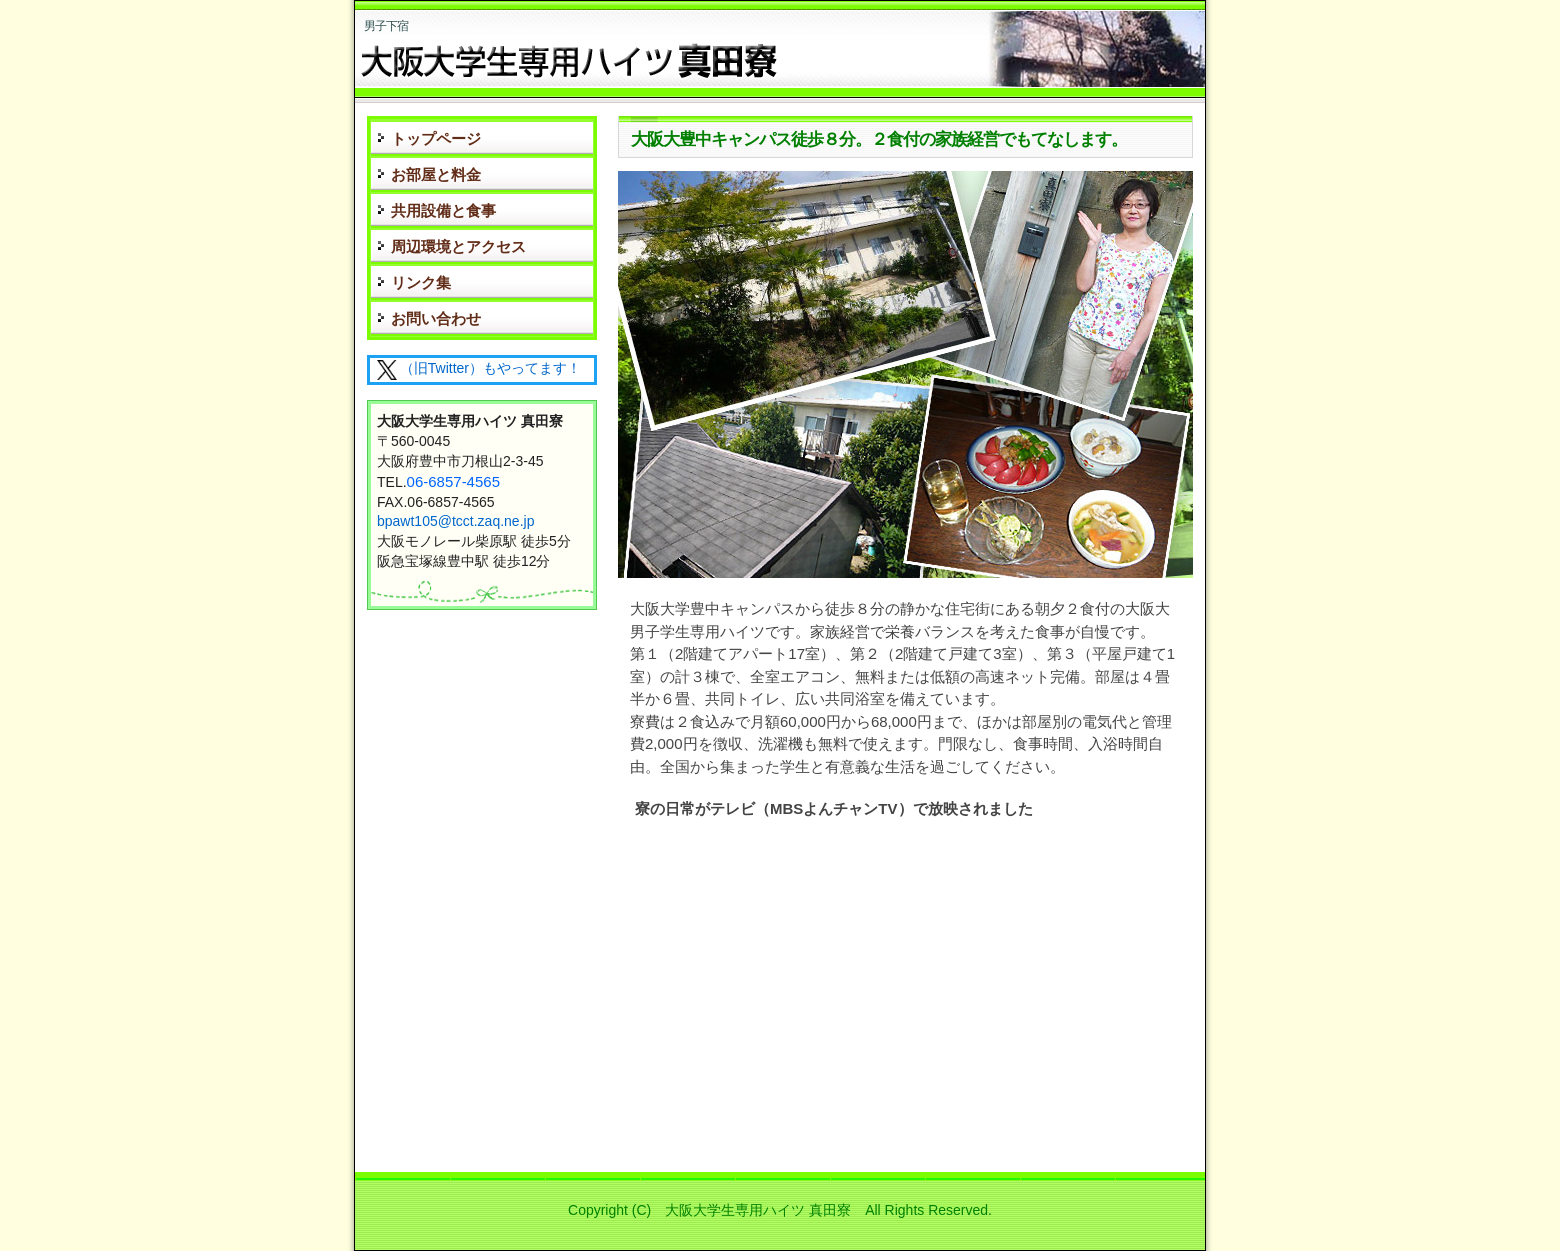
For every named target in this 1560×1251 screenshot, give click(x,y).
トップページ (436, 138)
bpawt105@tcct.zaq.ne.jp (455, 521)
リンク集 (421, 282)
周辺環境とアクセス (458, 246)
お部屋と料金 (436, 174)
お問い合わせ (436, 318)
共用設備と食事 (443, 210)
